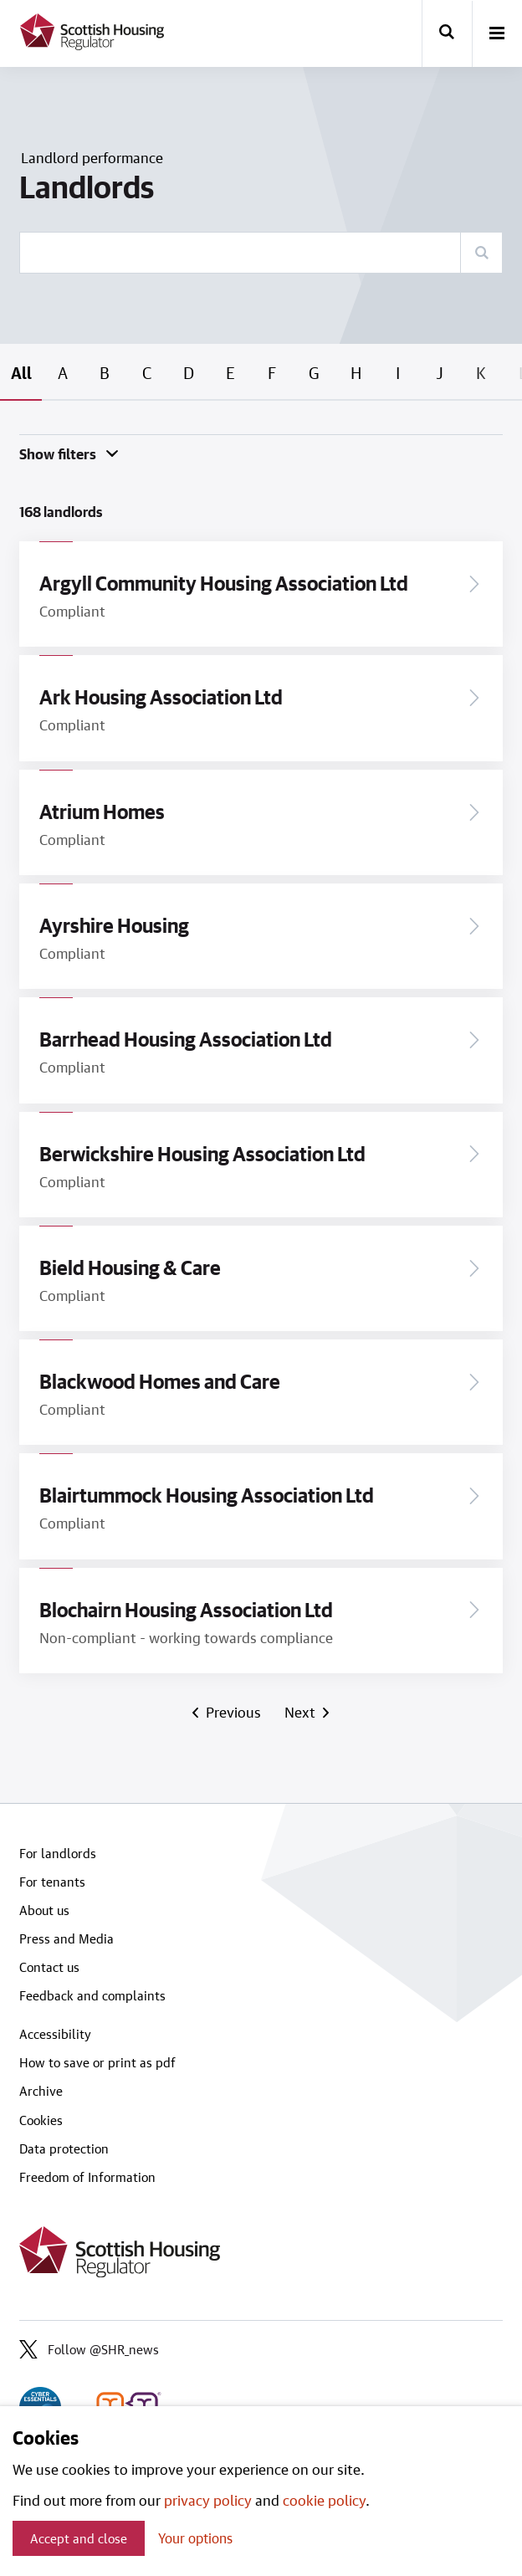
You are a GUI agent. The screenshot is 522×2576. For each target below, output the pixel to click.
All (21, 372)
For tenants (52, 1881)
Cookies (41, 2120)
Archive (41, 2090)
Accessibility (55, 2033)
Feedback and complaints (92, 1995)
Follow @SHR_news (89, 2349)
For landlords (57, 1853)
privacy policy (208, 2500)
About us (44, 1910)
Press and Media (66, 1938)
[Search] (481, 253)
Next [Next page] (302, 1712)
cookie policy (324, 2500)
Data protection (64, 2148)
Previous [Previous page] (232, 1712)
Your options (195, 2538)
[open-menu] (497, 34)
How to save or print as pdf (97, 2062)
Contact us (49, 1966)
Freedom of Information (87, 2176)
